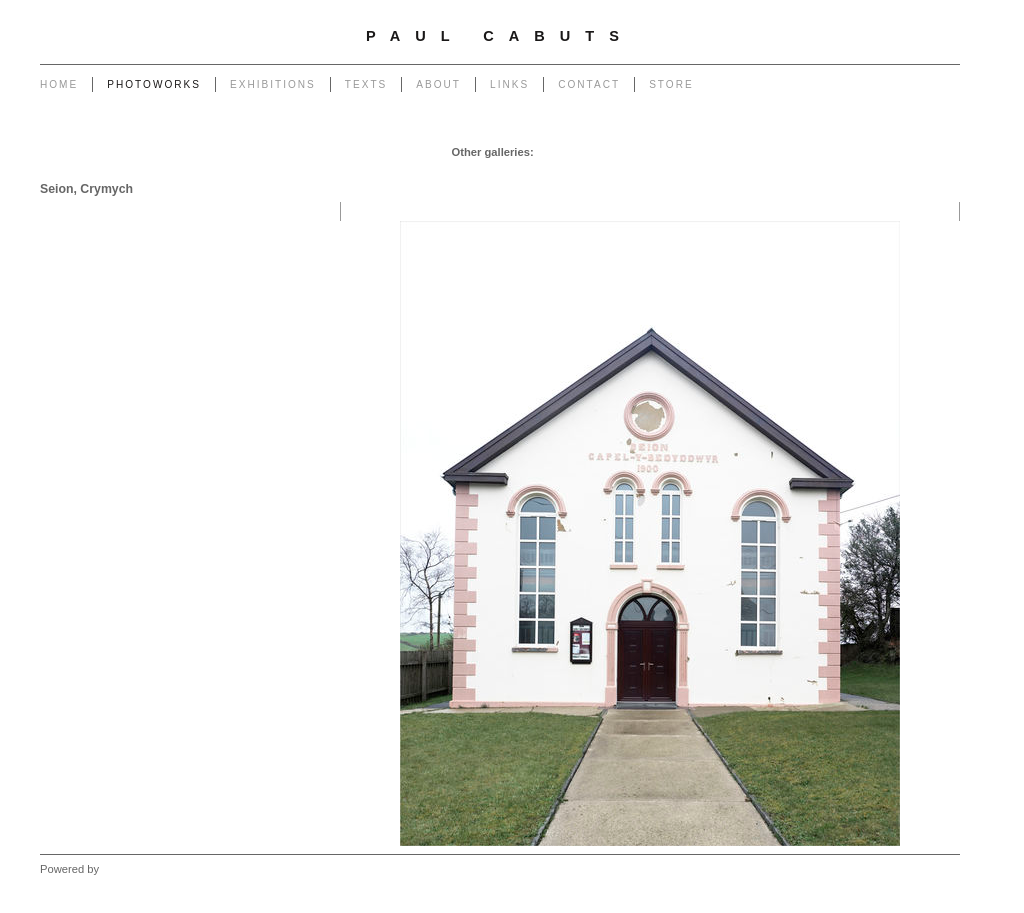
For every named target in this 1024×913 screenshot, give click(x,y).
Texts (366, 84)
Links (509, 84)
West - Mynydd (916, 172)
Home (59, 84)
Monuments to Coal (412, 172)
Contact (589, 84)
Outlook (725, 172)
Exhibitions (273, 84)
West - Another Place (900, 192)
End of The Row (913, 152)
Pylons (649, 152)
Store (671, 84)
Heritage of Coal (652, 172)
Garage (557, 152)
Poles (692, 152)
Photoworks (154, 84)
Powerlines (745, 152)
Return (582, 172)
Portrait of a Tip (513, 172)
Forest (772, 172)
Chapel (603, 152)
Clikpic (118, 869)
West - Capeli (833, 172)
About (438, 84)
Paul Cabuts (500, 36)
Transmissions (823, 152)
